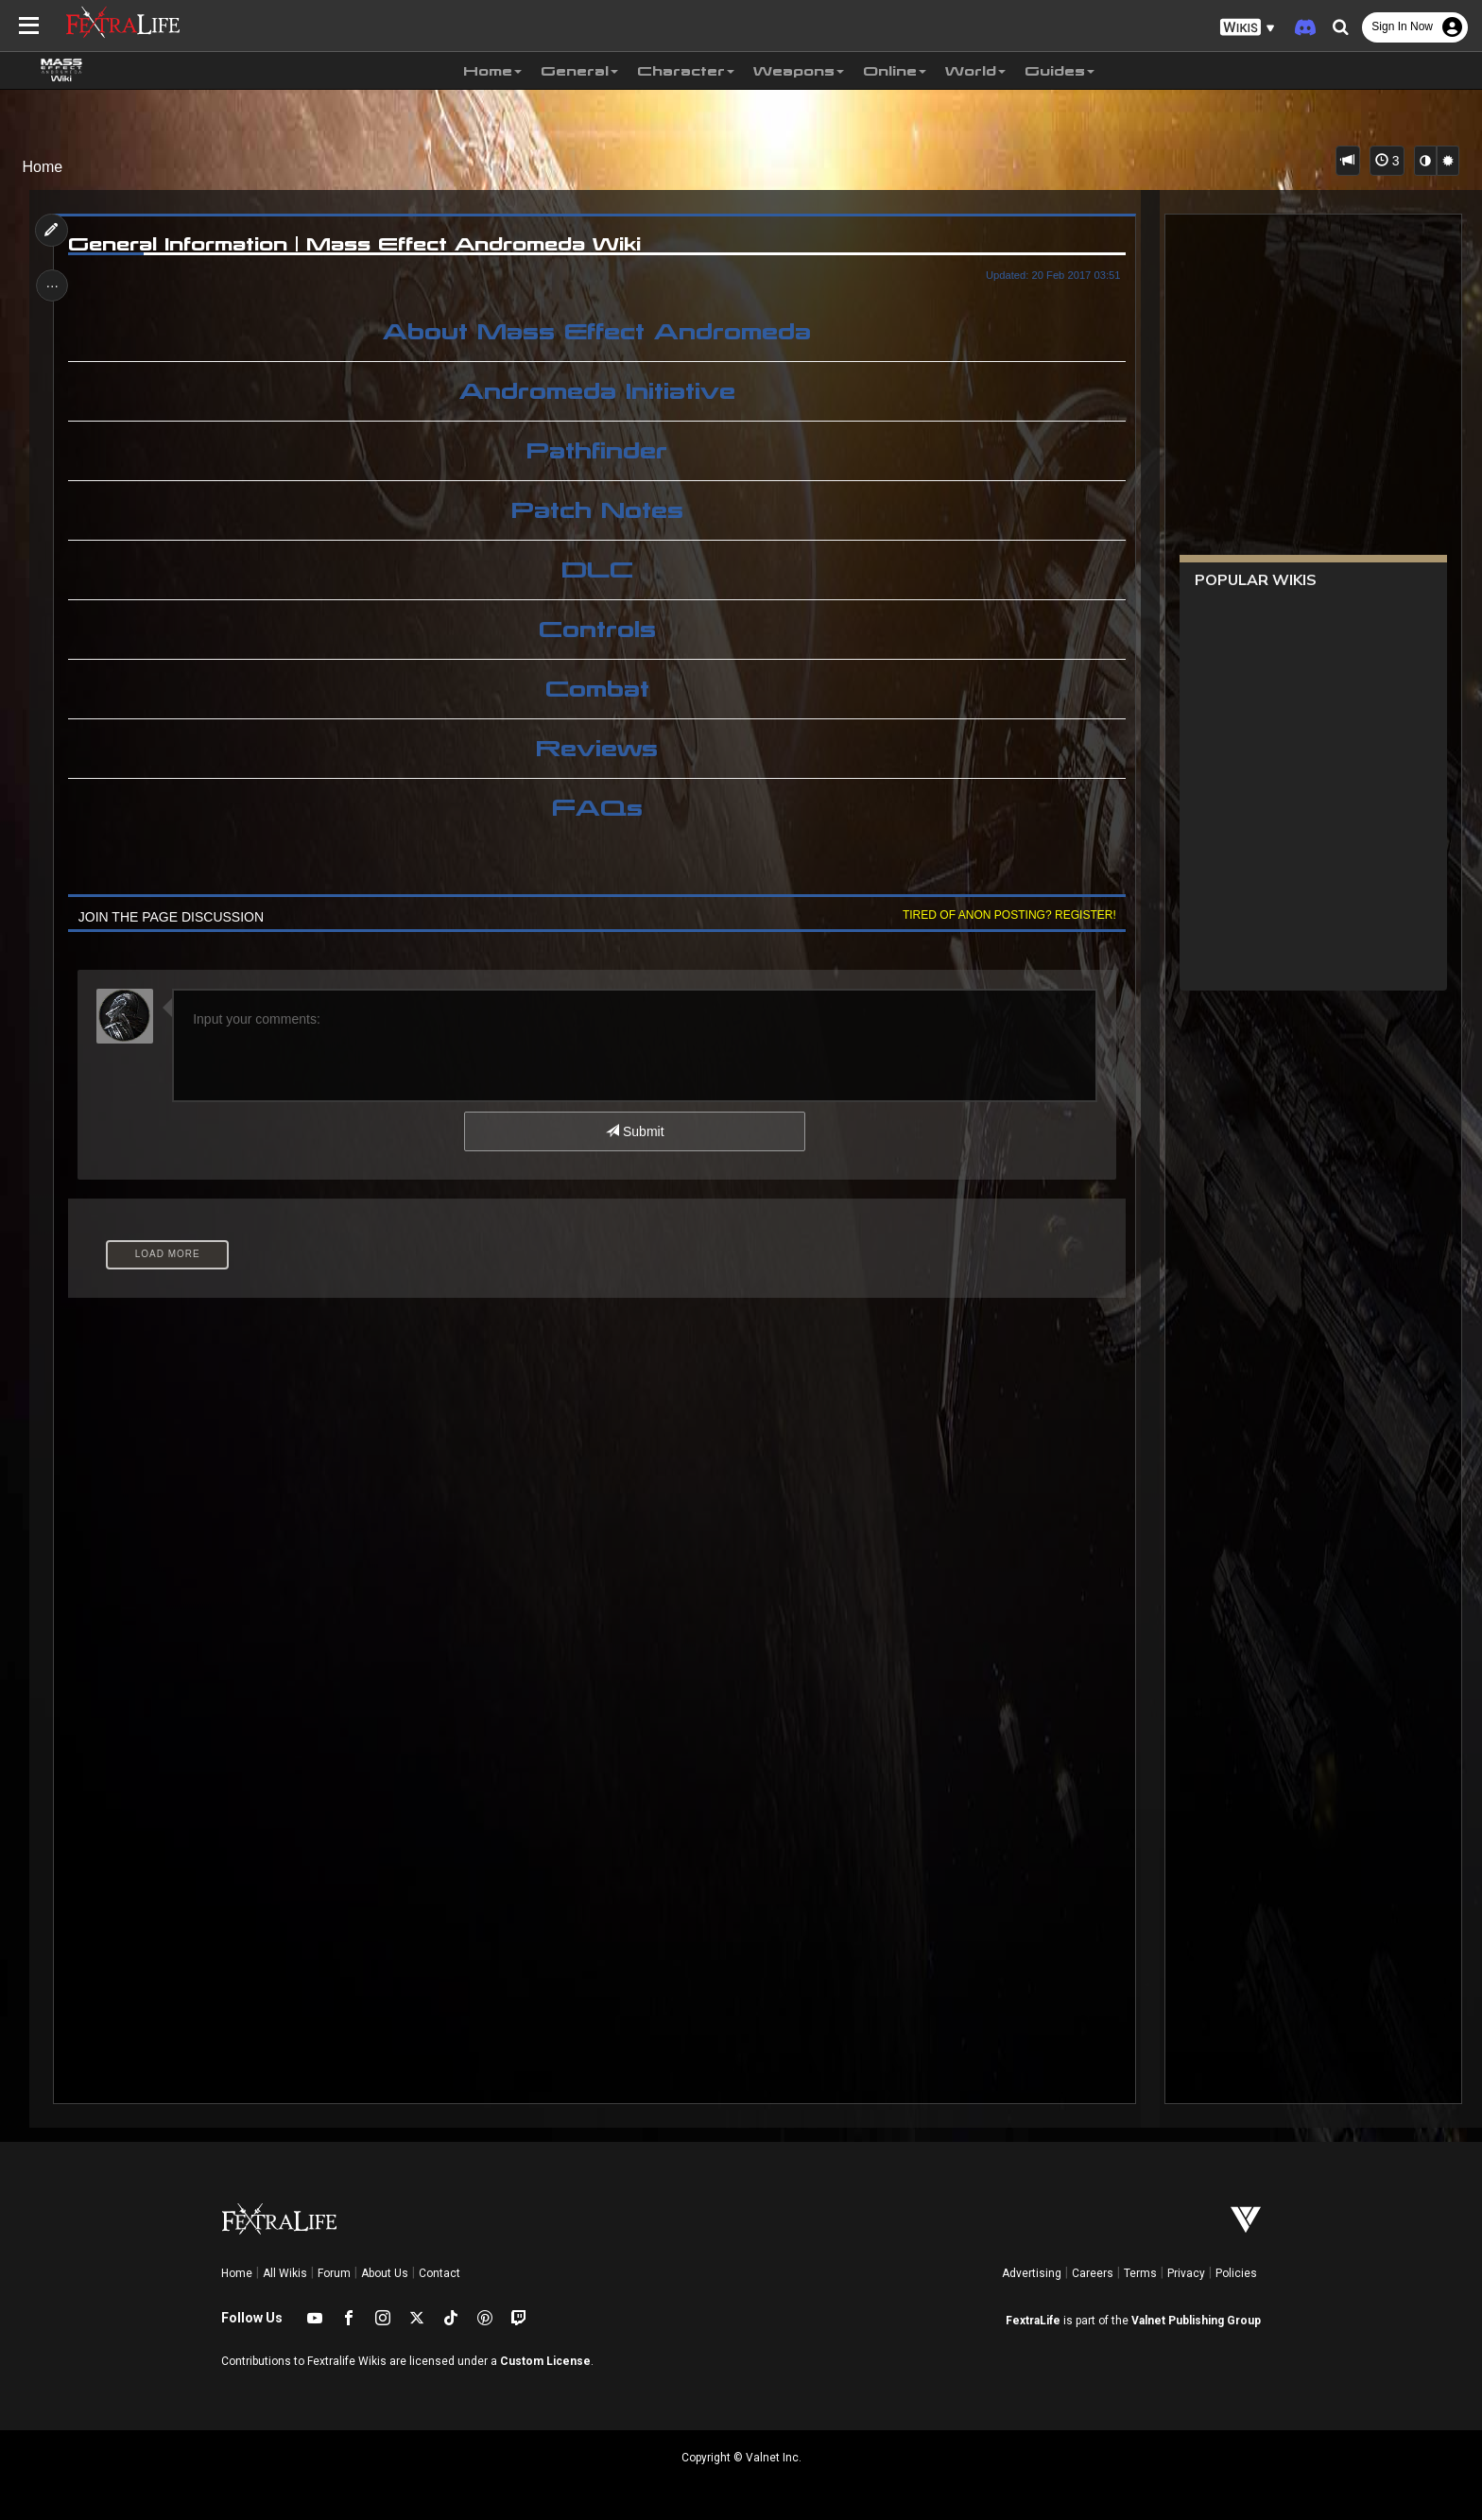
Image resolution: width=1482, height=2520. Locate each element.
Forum (334, 2273)
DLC (596, 570)
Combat (596, 689)
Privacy (1186, 2273)
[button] (1247, 27)
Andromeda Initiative (596, 391)
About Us (384, 2273)
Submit (634, 1131)
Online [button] (894, 71)
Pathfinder (596, 451)
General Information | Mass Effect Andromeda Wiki (357, 243)
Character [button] (685, 71)
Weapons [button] (798, 71)
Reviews (597, 748)
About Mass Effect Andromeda (597, 331)
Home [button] (492, 71)
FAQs (596, 808)
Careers (1092, 2273)
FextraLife (1033, 2320)
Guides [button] (1059, 71)
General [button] (579, 71)
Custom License (545, 2361)
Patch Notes (596, 510)
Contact (439, 2273)
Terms (1140, 2273)
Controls (596, 629)
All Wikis (285, 2273)
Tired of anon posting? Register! (1006, 915)
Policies (1236, 2273)
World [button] (975, 71)
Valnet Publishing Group (1196, 2320)
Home (43, 167)
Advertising (1031, 2273)
